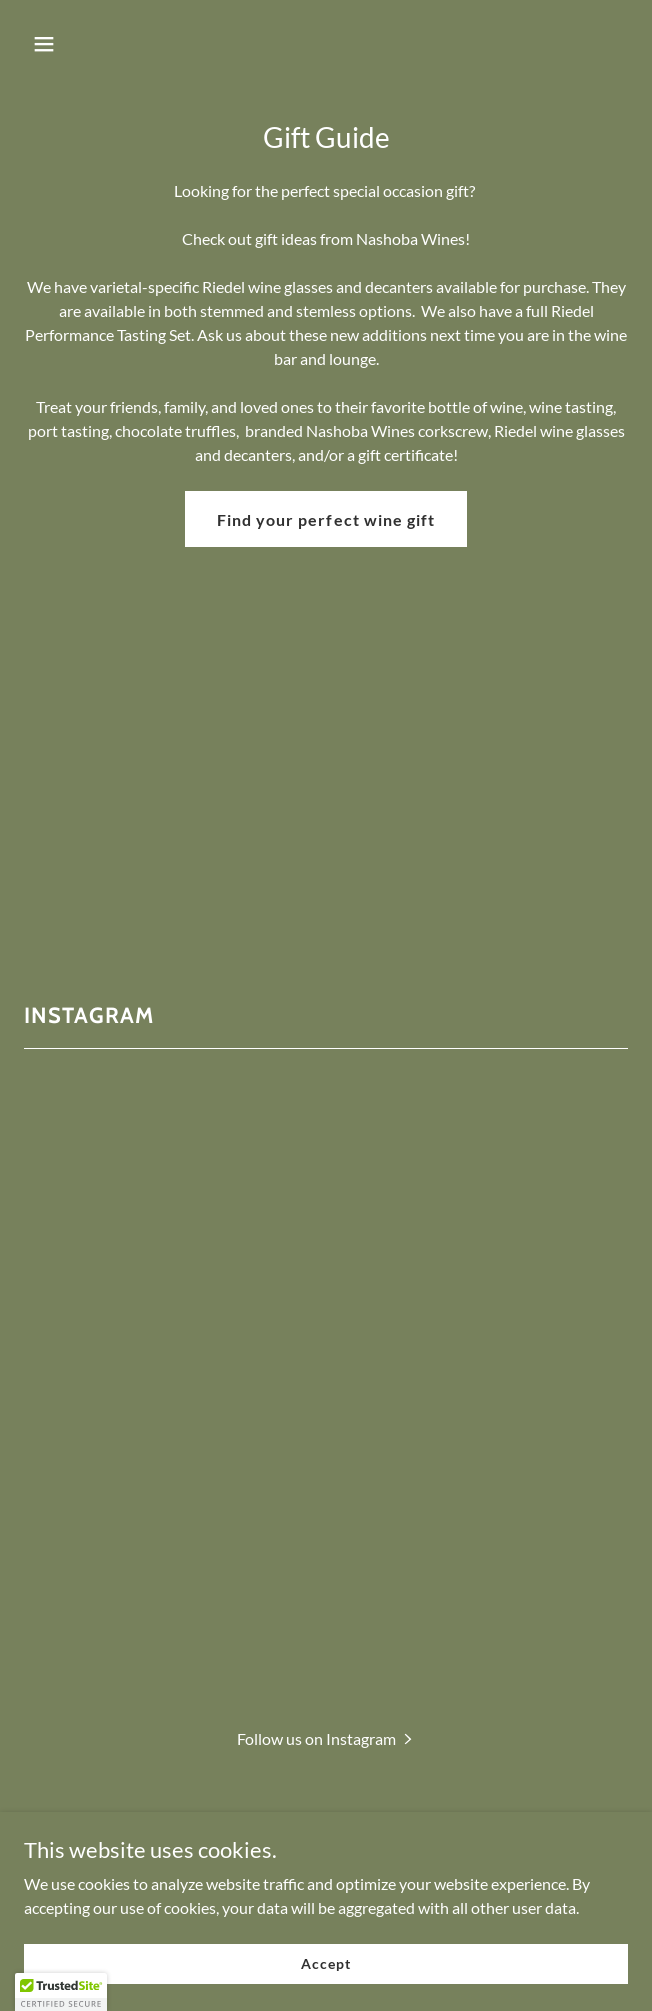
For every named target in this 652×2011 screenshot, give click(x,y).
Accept (325, 1963)
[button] (93, 44)
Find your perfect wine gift (325, 519)
